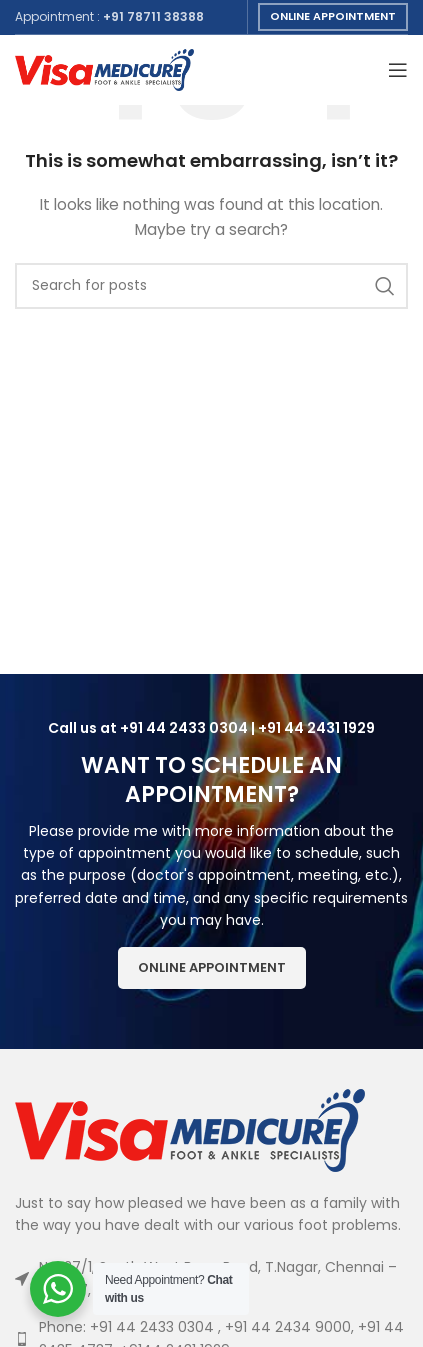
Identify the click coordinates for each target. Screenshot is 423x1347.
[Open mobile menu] (398, 70)
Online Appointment (333, 16)
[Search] (211, 286)
